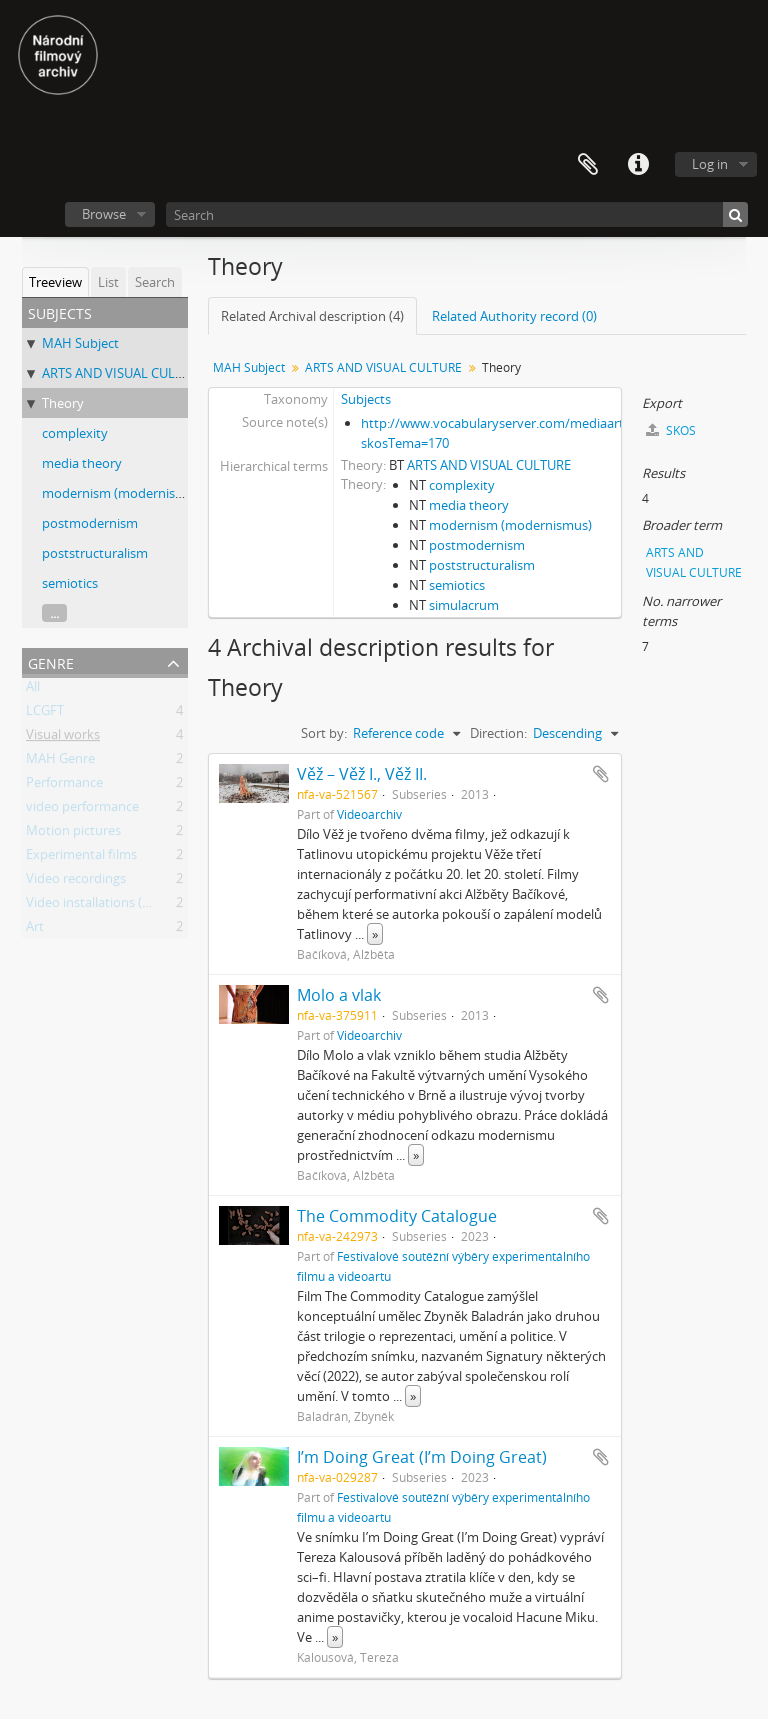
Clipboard (588, 165)
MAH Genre (60, 762)
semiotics (70, 583)
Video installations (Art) (95, 906)
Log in (710, 164)
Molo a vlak (339, 995)
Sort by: (324, 733)
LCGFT (45, 714)
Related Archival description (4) (312, 316)
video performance (82, 810)
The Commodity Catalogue (397, 1216)
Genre (51, 661)
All (33, 690)
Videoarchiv (369, 814)
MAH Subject (80, 343)
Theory (63, 403)
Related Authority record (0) (514, 316)
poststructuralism (95, 553)
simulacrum (464, 605)
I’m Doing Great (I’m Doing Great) (422, 1457)
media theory (82, 463)
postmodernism (90, 523)
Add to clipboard (601, 774)
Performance (64, 786)
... (54, 613)
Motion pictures (73, 834)
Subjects (366, 399)
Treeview (55, 282)
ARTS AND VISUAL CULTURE (124, 373)
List (108, 282)
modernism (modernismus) (123, 493)
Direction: (498, 733)
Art (35, 930)
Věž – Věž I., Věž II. (362, 774)
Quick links (638, 165)
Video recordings (76, 882)
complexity (75, 433)
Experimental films (81, 858)
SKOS (671, 430)
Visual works (63, 738)
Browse (104, 214)
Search (155, 282)
